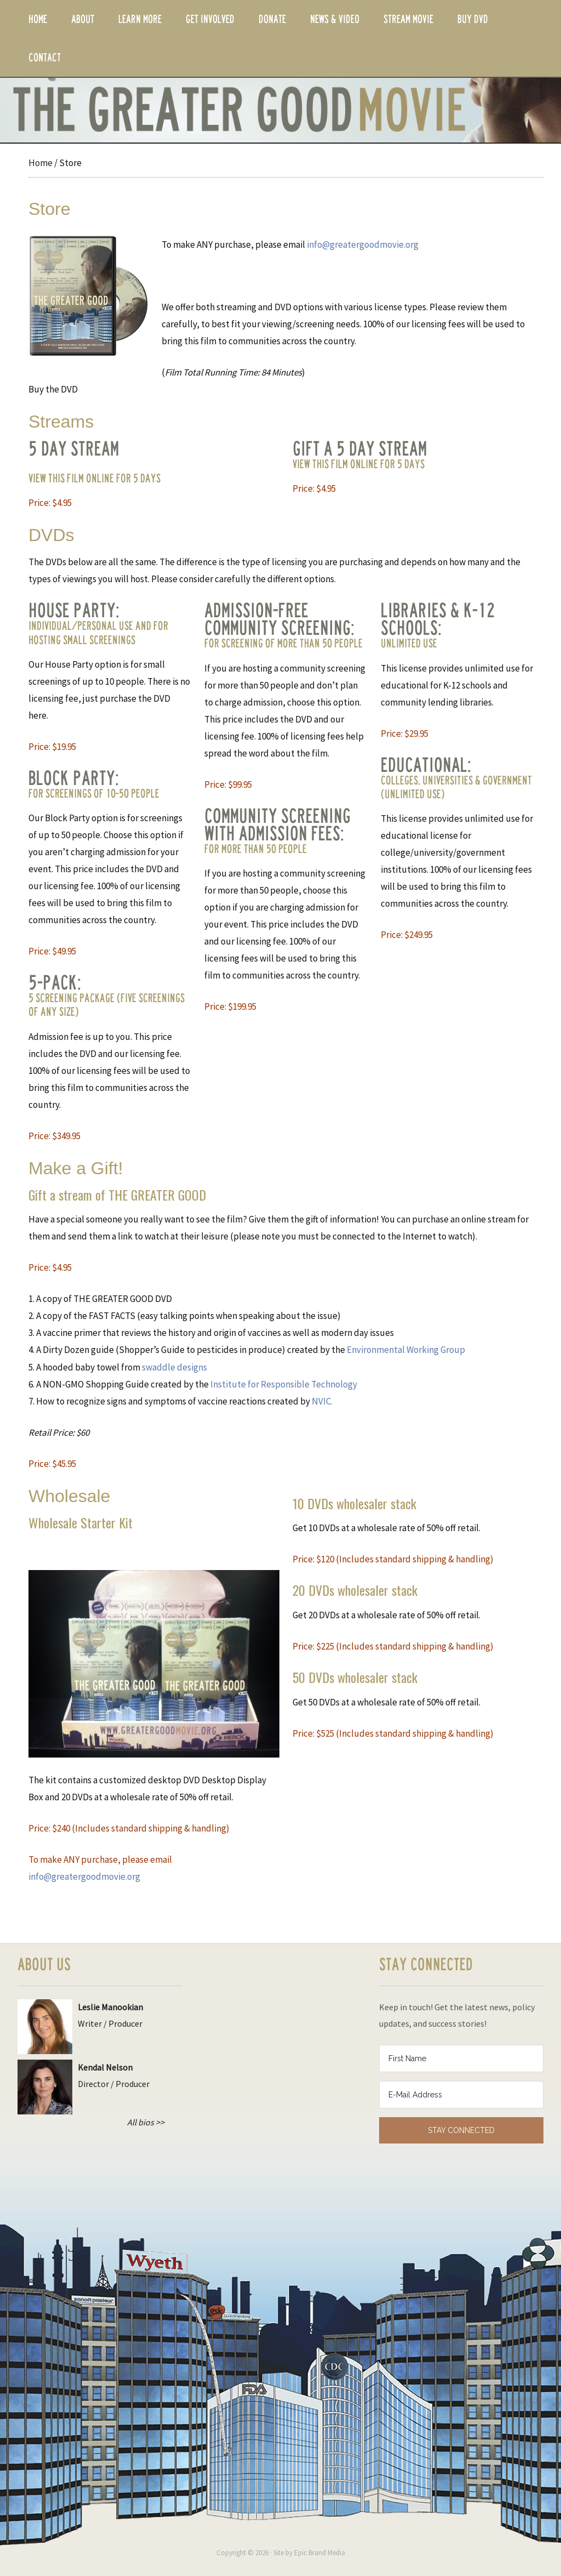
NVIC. (322, 1401)
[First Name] (461, 2058)
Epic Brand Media (319, 2552)
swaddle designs (174, 1367)
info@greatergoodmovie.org (363, 244)
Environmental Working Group (406, 1350)
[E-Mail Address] (461, 2094)
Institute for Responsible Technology (283, 1384)
